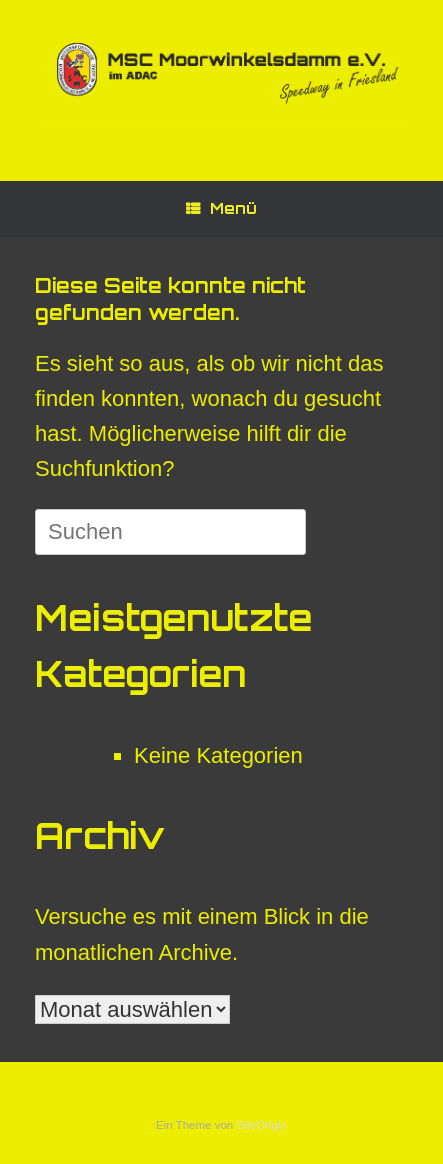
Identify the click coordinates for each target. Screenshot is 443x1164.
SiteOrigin (261, 1125)
